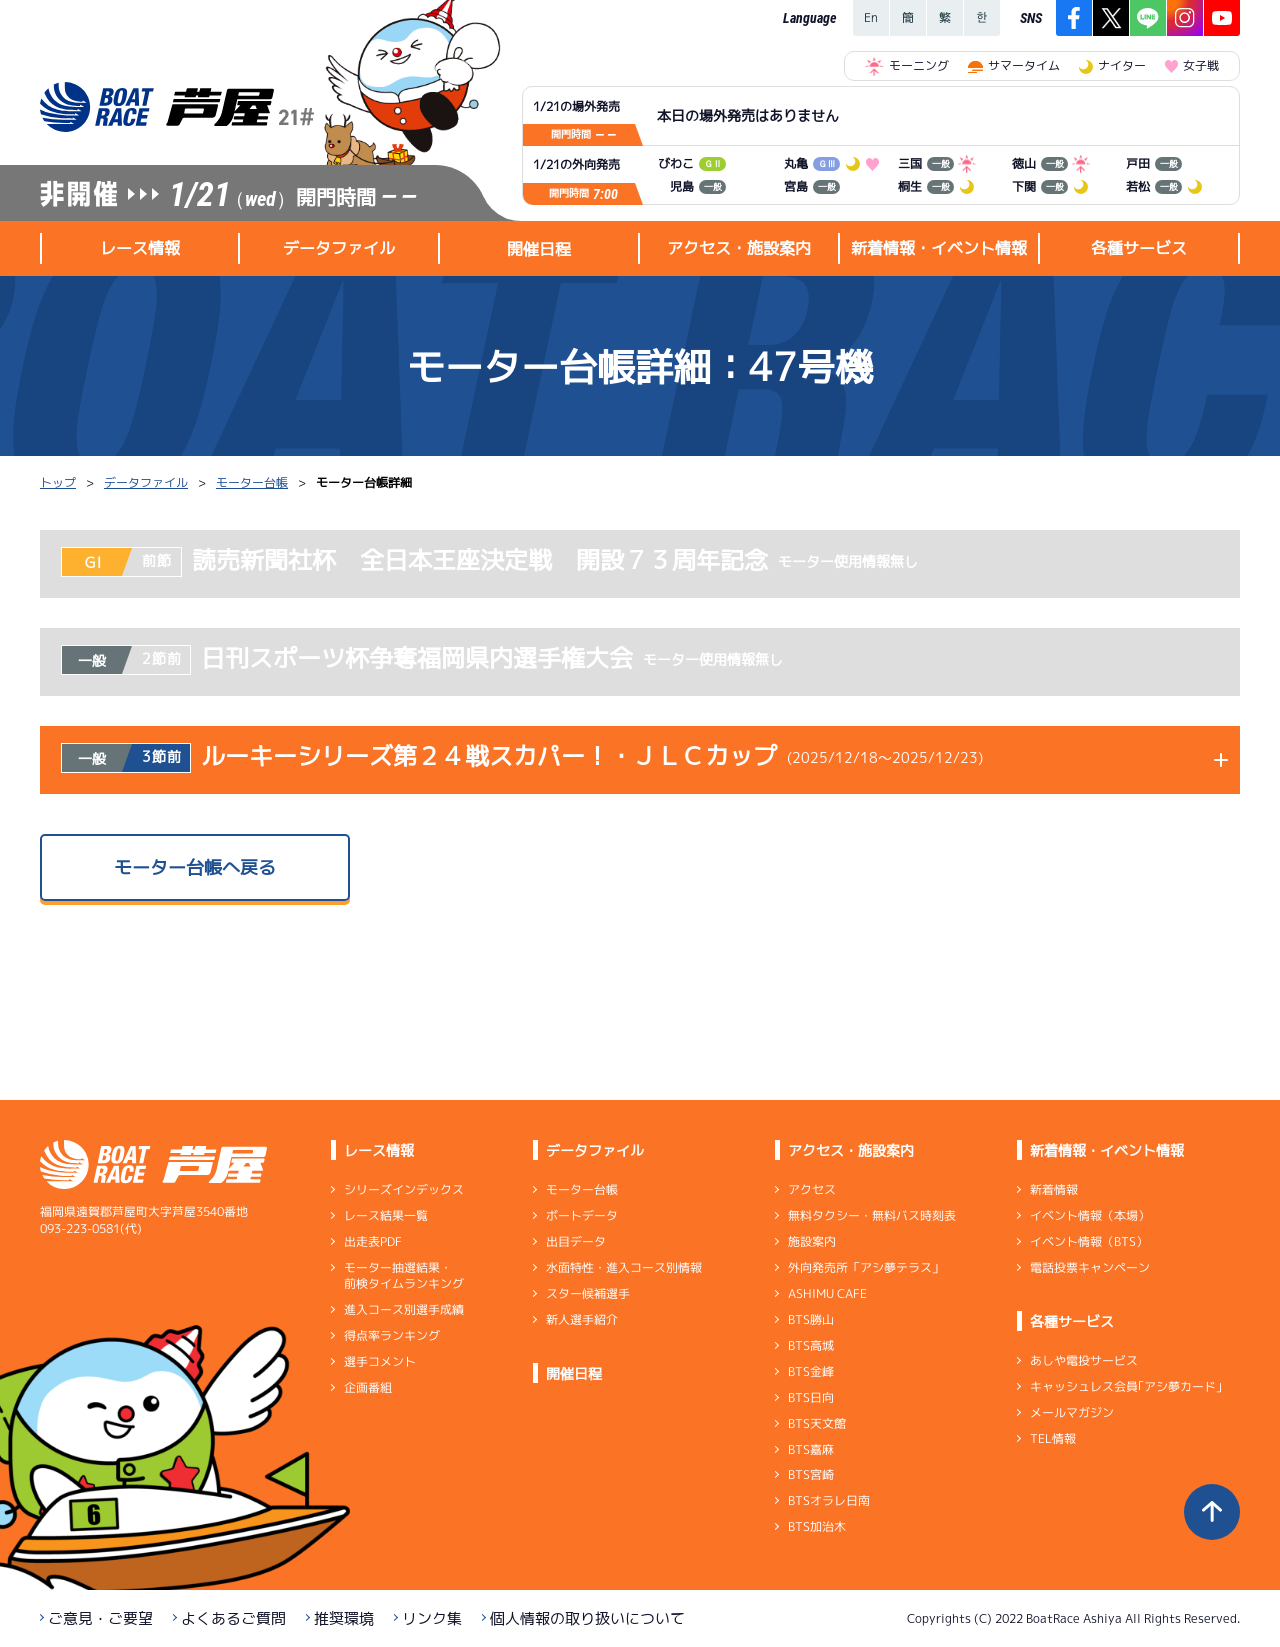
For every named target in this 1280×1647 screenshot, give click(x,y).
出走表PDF (373, 1241)
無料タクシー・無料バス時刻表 (872, 1215)
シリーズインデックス (404, 1189)
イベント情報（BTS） (1089, 1241)
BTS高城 (811, 1345)
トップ (58, 482)
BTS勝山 (811, 1319)
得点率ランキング (392, 1335)
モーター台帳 (252, 482)
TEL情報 (1053, 1438)
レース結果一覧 (386, 1215)
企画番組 (368, 1387)
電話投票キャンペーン (1090, 1267)
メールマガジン (1072, 1412)
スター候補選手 (588, 1293)
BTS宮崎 (811, 1474)
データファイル (146, 482)
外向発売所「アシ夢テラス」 (866, 1267)
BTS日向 (811, 1397)
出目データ (576, 1241)
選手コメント (380, 1361)
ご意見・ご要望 (100, 1618)
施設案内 (812, 1241)
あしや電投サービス (1084, 1360)
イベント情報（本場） (1090, 1215)
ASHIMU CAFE (827, 1293)
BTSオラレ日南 (829, 1500)
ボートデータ (582, 1215)
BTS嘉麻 (811, 1448)
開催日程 (539, 249)
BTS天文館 (817, 1423)
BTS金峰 (811, 1371)
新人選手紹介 (582, 1319)
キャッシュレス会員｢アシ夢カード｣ (1126, 1386)
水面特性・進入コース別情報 (624, 1267)
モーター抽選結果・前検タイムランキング (404, 1275)
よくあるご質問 (233, 1618)
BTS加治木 (817, 1526)
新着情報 (1054, 1189)
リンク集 (432, 1618)
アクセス (812, 1189)
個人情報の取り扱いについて (587, 1618)
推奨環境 (344, 1618)
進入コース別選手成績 (404, 1309)
